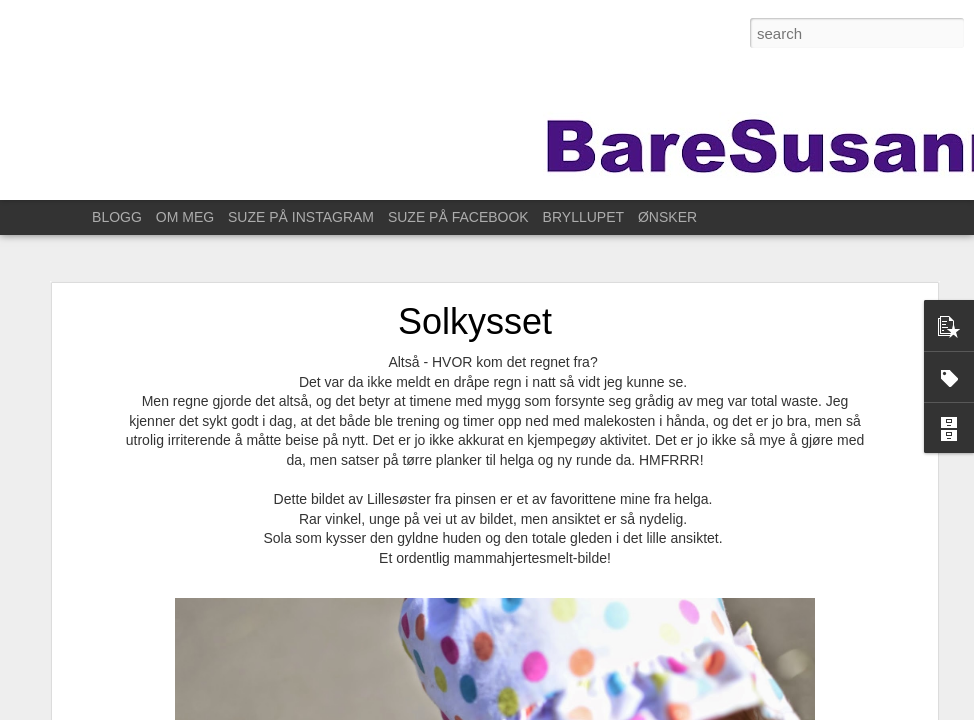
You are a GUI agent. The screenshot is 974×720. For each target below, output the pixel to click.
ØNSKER (667, 217)
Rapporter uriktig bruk (765, 709)
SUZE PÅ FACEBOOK (458, 217)
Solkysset (475, 295)
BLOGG (117, 217)
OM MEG (185, 217)
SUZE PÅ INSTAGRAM (301, 217)
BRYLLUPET (583, 217)
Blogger (686, 709)
